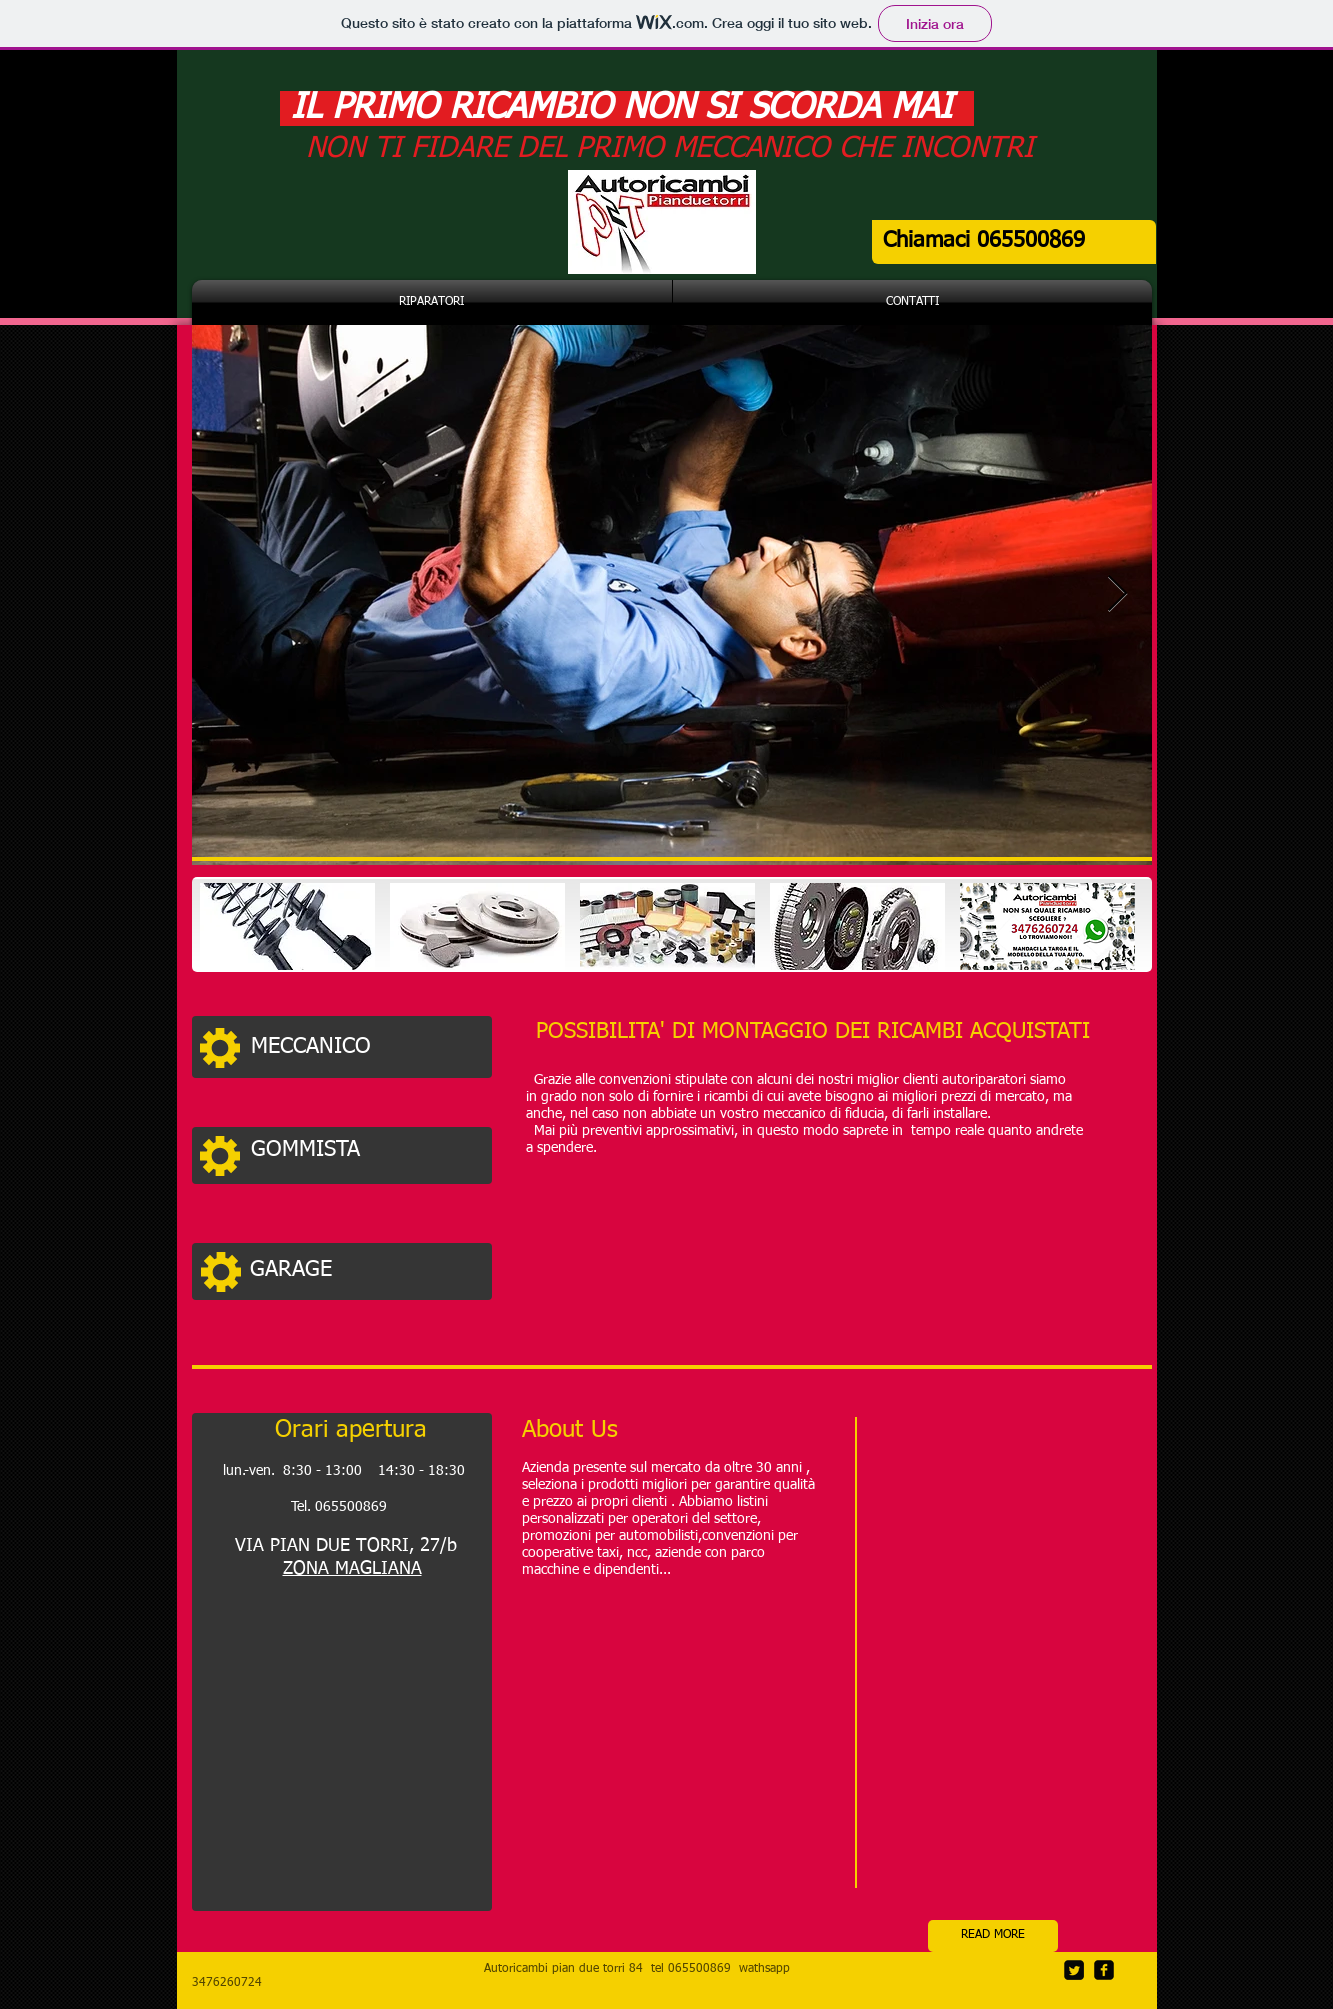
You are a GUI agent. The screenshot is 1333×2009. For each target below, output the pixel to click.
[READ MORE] (993, 1936)
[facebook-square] (1104, 1970)
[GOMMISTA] (365, 1150)
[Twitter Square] (1074, 1970)
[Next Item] (1117, 594)
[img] (287, 926)
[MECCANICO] (366, 1047)
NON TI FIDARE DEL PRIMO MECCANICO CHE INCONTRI (670, 148)
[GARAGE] (365, 1270)
